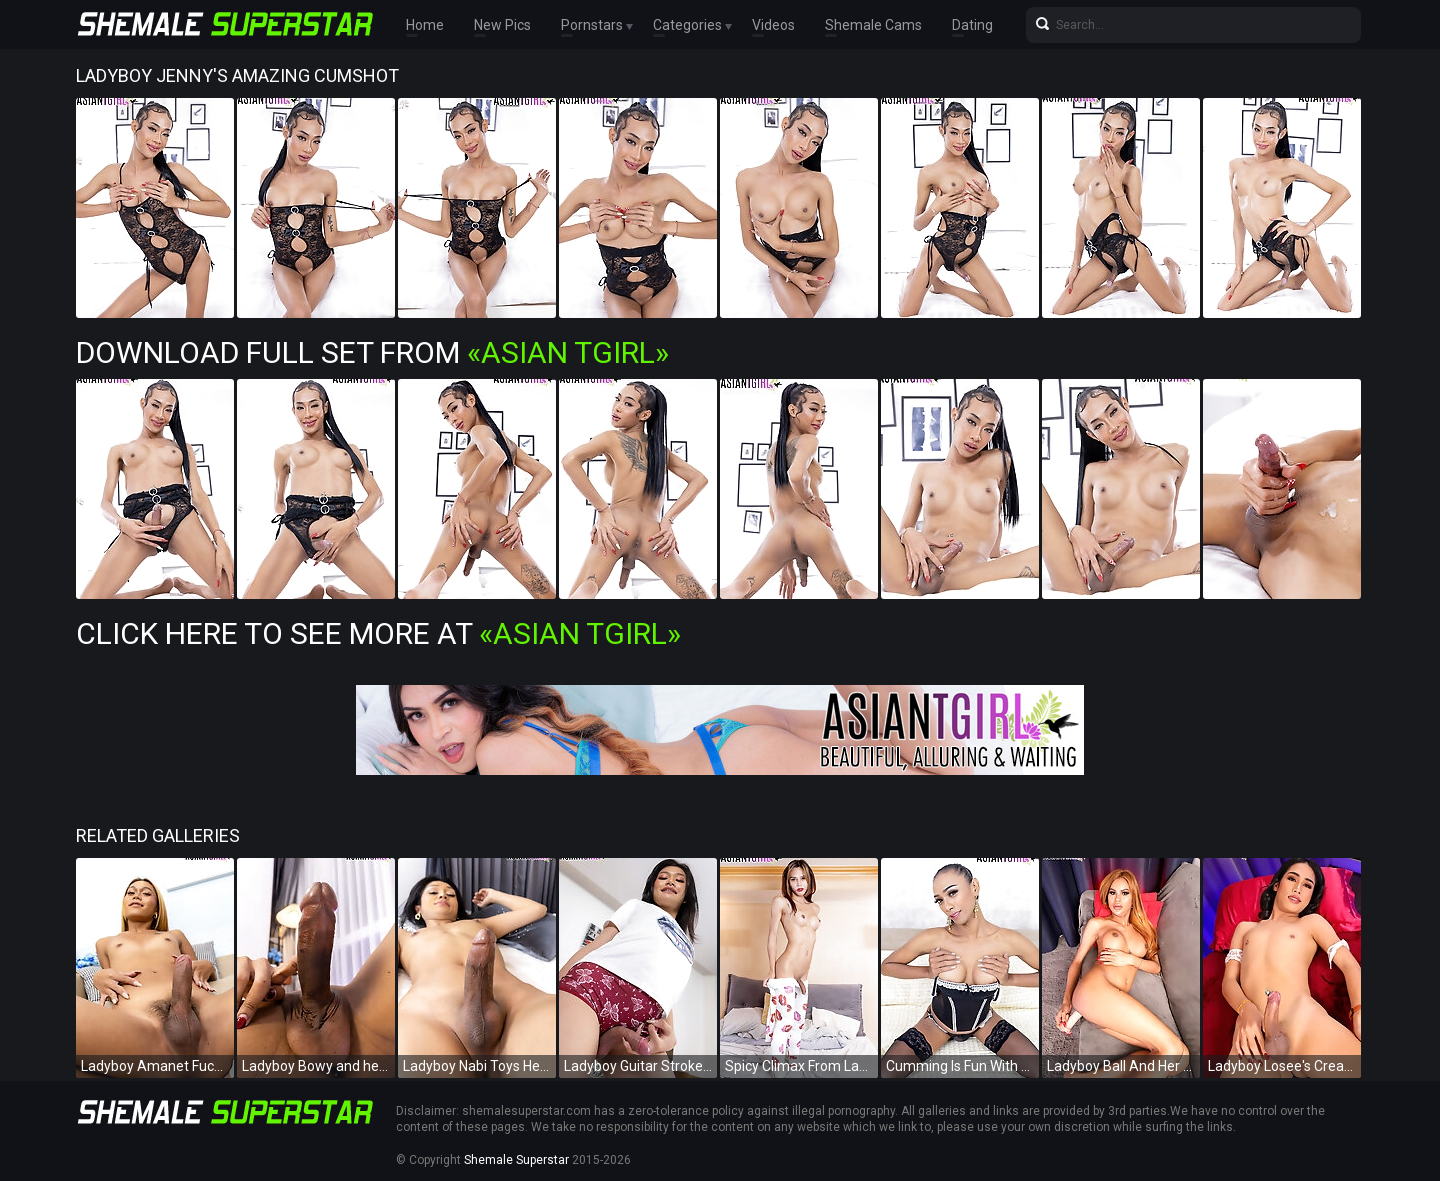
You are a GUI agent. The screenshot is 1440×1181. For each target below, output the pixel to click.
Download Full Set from (372, 352)
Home (425, 25)
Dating (972, 25)
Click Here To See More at (378, 633)
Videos (773, 25)
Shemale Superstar (516, 1160)
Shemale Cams (873, 25)
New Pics (502, 25)
